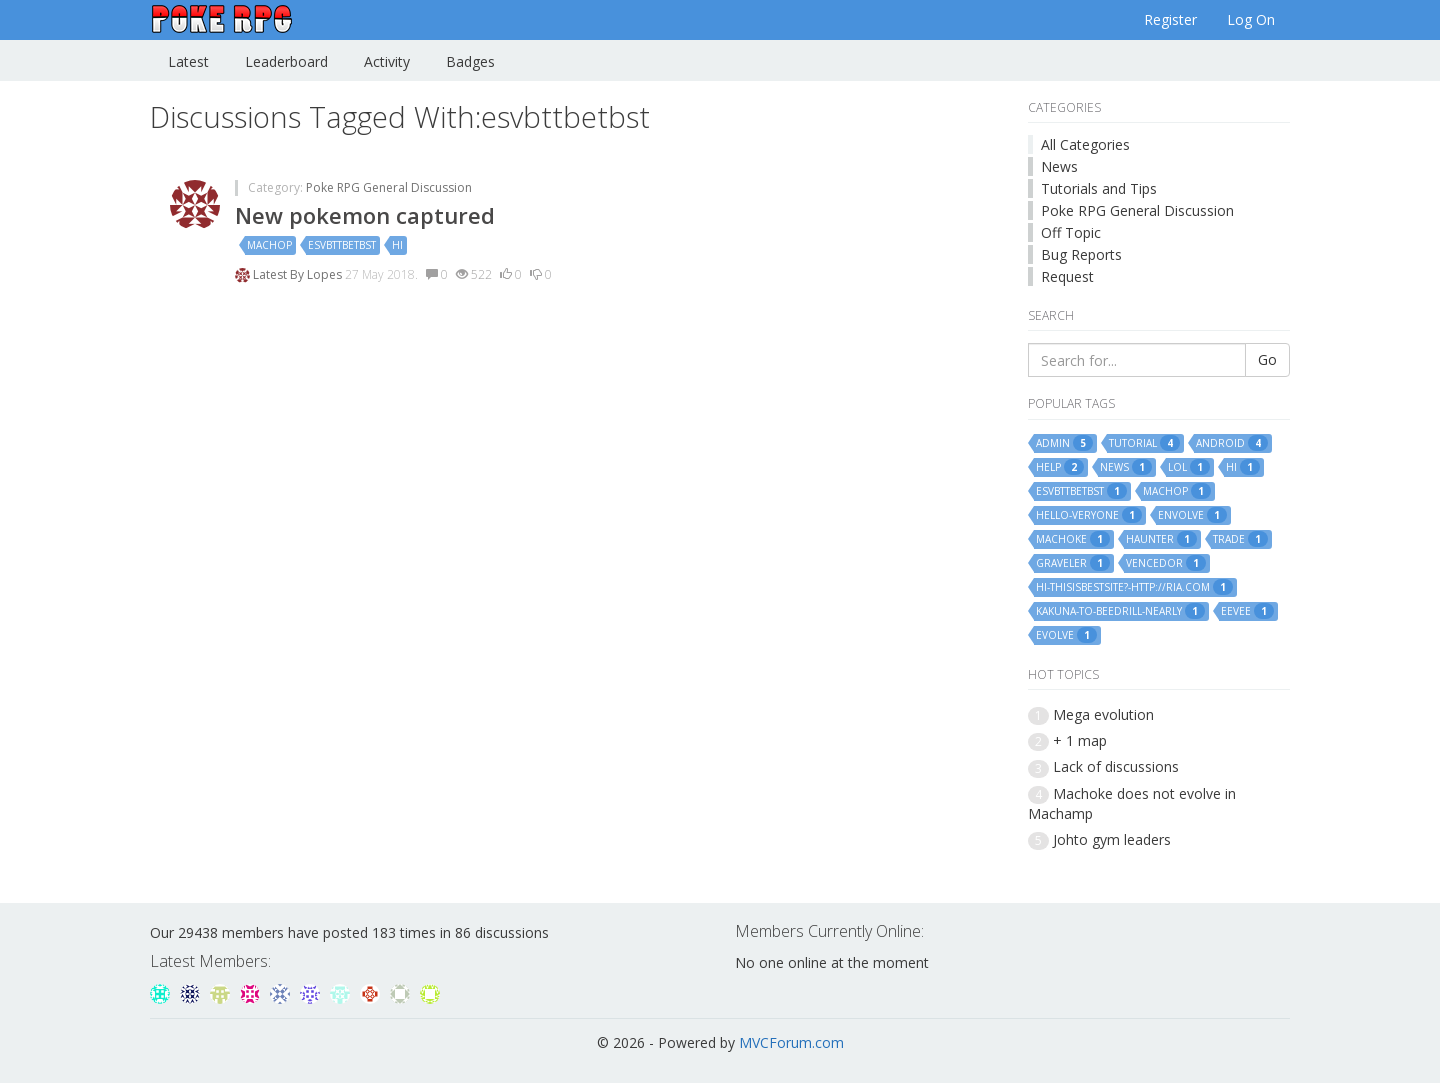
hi (397, 245)
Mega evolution (1103, 714)
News (1059, 166)
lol (1189, 467)
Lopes (326, 274)
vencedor (1166, 563)
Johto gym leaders (1112, 839)
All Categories (1085, 144)
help (1060, 467)
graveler (1073, 563)
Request (1067, 276)
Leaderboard (286, 61)
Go (1267, 359)
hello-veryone (1089, 515)
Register (1170, 19)
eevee (1247, 611)
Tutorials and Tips (1099, 188)
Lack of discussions (1116, 766)
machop (269, 245)
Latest (188, 61)
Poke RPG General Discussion (389, 187)
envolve (1192, 515)
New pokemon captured (365, 215)
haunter (1161, 539)
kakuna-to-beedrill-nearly (1120, 611)
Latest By (280, 274)
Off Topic (1071, 232)
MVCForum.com (791, 1042)
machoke (1073, 539)
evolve (1066, 635)
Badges (470, 61)
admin (1064, 443)
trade (1240, 539)
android (1232, 443)
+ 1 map (1080, 740)
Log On (1251, 19)
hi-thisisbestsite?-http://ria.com (1134, 587)
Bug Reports (1081, 254)
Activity (387, 61)
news (1126, 467)
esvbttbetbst (342, 245)
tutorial (1144, 443)
